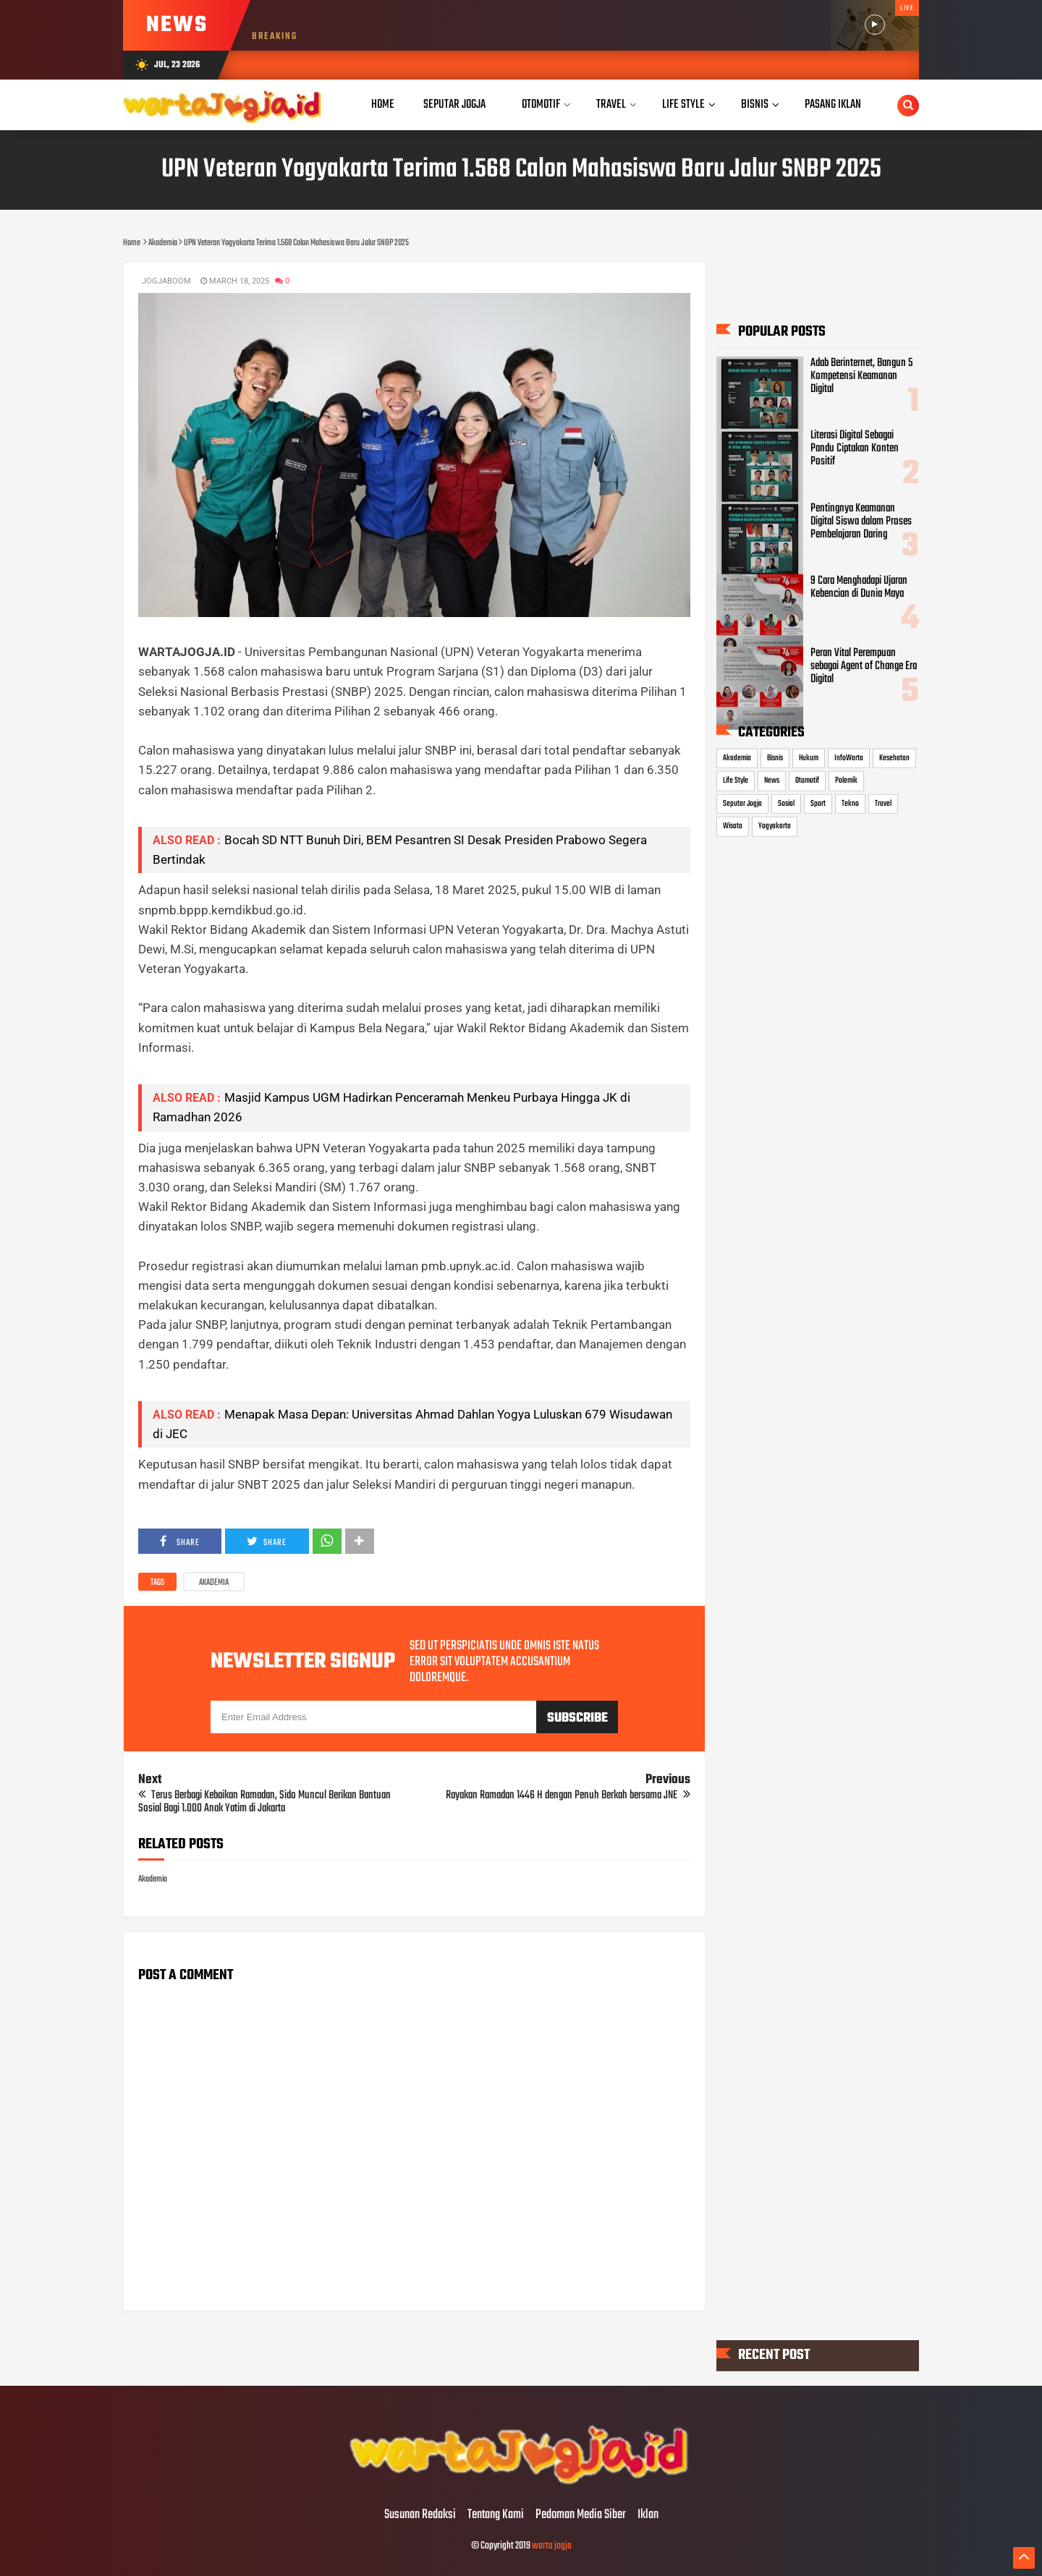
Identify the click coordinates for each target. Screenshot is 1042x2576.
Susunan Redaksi (420, 2515)
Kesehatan (894, 757)
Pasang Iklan (833, 104)
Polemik (846, 780)
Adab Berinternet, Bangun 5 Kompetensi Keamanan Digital (861, 376)
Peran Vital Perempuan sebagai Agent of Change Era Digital (863, 666)
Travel (883, 802)
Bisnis (775, 757)
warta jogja (552, 2546)
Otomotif (807, 780)
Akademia (214, 1583)
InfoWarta (848, 757)
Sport (818, 802)
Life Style (735, 780)
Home (382, 104)
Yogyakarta (774, 826)
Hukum (808, 757)
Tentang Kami (495, 2515)
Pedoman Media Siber (580, 2515)
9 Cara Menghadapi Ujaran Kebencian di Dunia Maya (858, 587)
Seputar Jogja (742, 802)
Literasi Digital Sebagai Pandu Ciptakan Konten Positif (854, 448)
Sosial (786, 802)
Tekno (850, 802)
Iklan (648, 2515)
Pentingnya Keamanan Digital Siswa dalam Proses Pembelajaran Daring (861, 520)
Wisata (732, 826)
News (771, 780)
